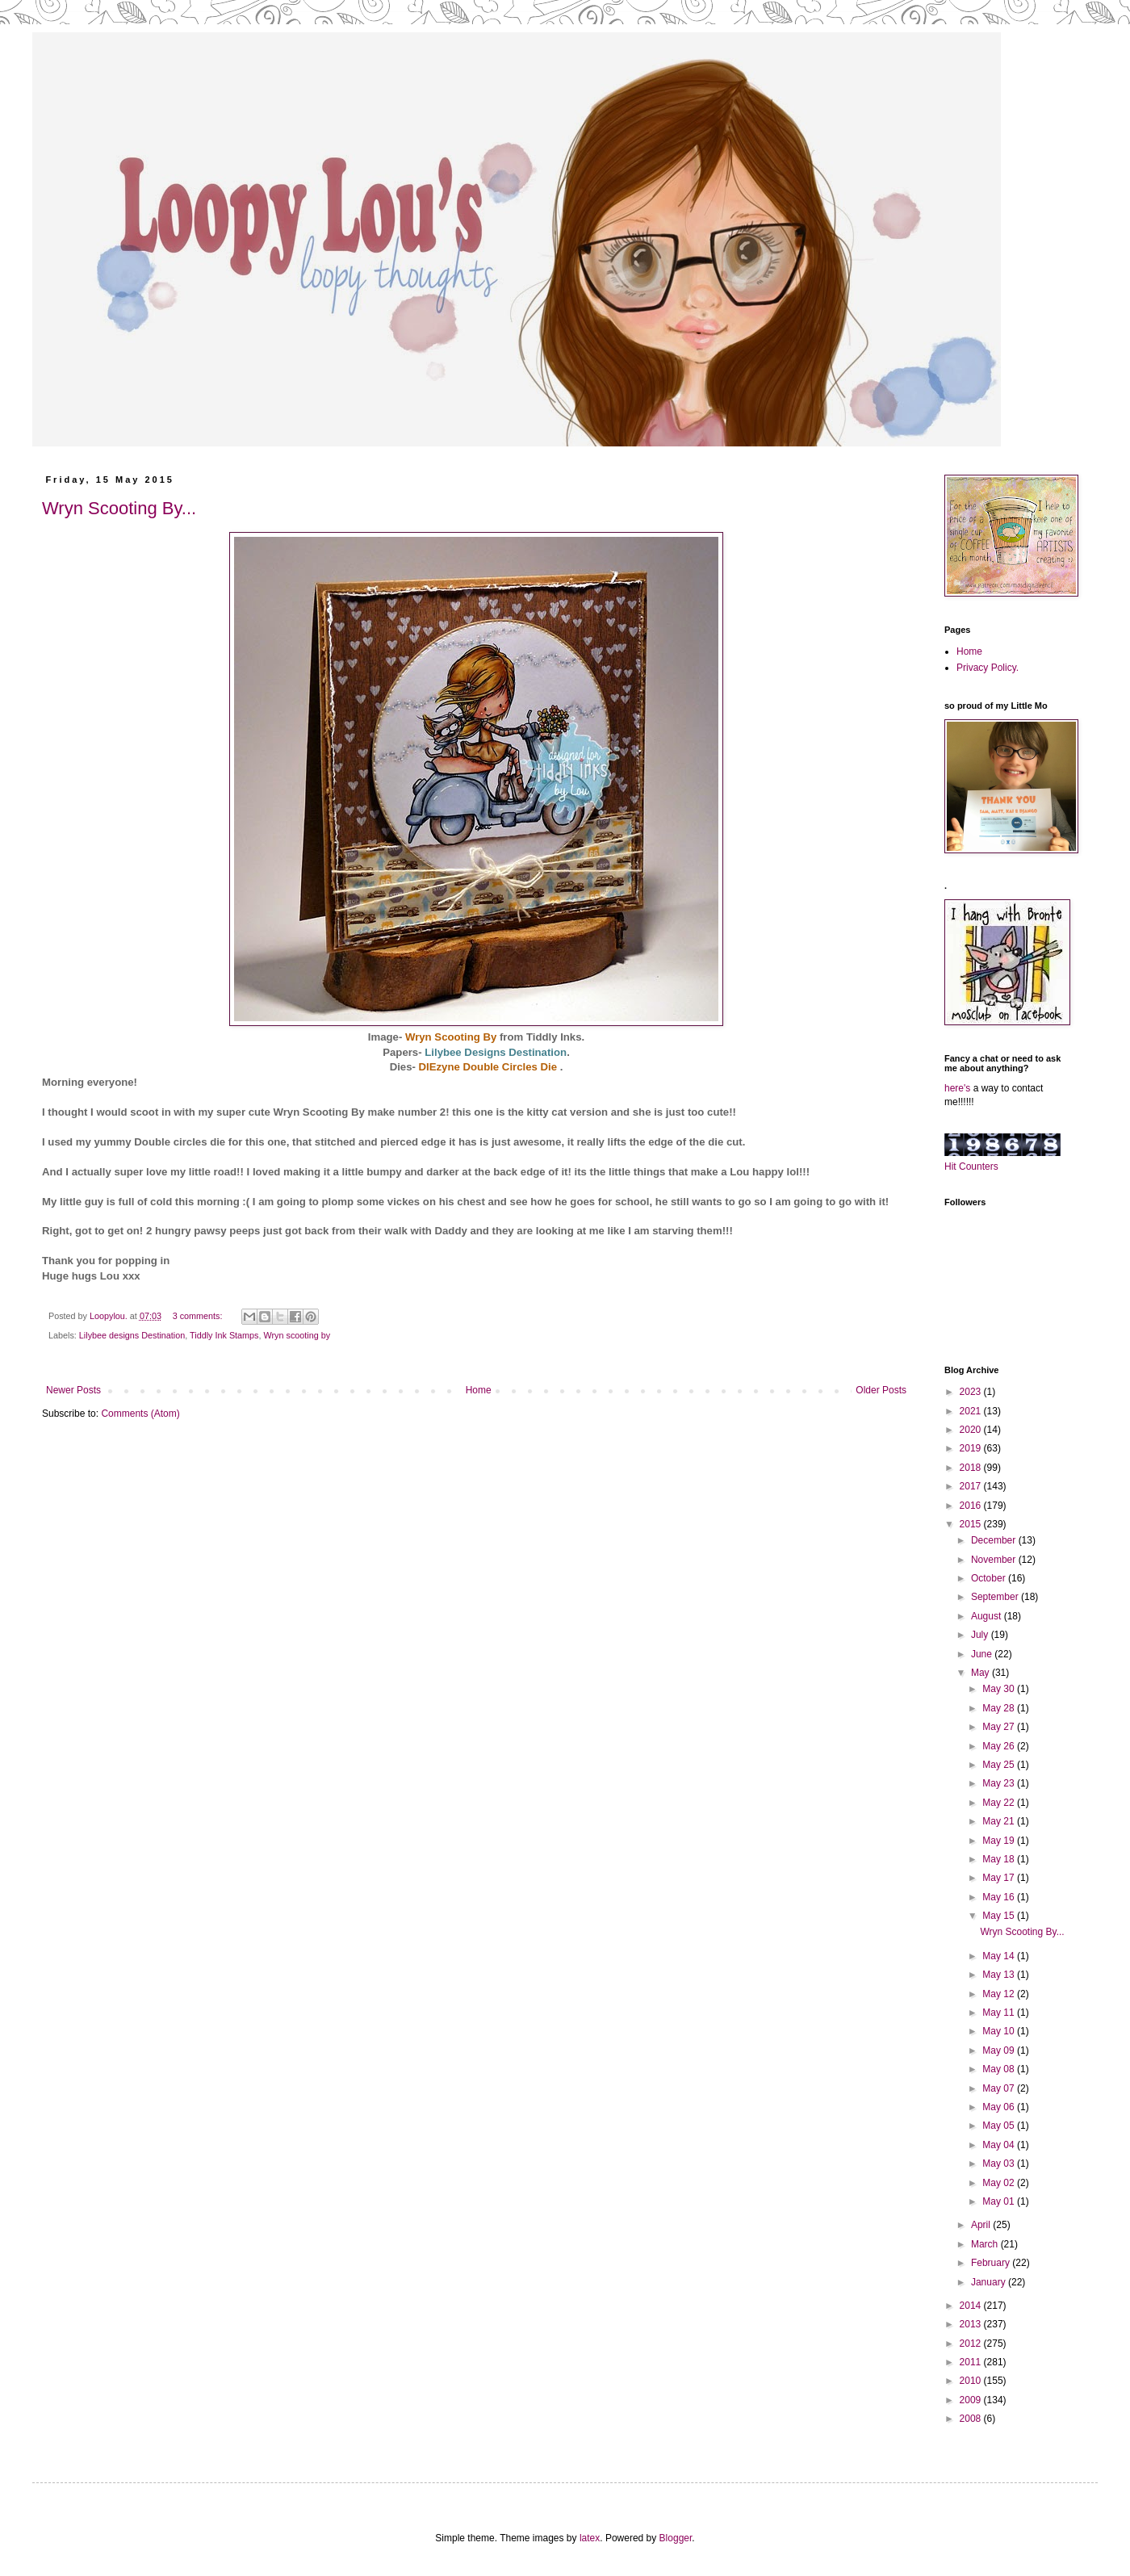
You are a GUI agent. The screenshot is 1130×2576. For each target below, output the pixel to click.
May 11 (999, 2012)
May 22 (999, 1802)
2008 (972, 2418)
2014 (972, 2305)
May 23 (999, 1783)
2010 (972, 2380)
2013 (972, 2324)
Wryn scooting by (297, 1335)
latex (590, 2538)
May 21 (999, 1821)
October (989, 1578)
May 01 (999, 2201)
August (987, 1616)
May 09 (999, 2050)
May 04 (999, 2145)
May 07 (999, 2088)
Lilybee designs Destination (132, 1335)
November (995, 1559)
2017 (972, 1486)
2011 (972, 2362)
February (991, 2262)
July (981, 1634)
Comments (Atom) (140, 1413)
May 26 (999, 1746)
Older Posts (881, 1390)
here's (957, 1088)
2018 (972, 1467)
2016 (972, 1505)
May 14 (999, 1956)
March (986, 2244)
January (989, 2282)
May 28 (999, 1708)
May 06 (999, 2107)
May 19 (999, 1840)
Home (479, 1390)
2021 (972, 1411)
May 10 (999, 2031)
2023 (972, 1391)
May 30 (999, 1688)
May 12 (999, 1994)
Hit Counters (971, 1166)
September (996, 1596)
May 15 (999, 1915)
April (982, 2224)
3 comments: (199, 1316)
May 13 (999, 1974)
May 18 (999, 1859)
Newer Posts (73, 1390)
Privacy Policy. (987, 667)
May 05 (999, 2125)
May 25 (999, 1764)
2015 (972, 1524)
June (982, 1654)
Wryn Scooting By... (119, 508)
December (995, 1540)
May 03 (999, 2163)
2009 (972, 2400)
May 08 (999, 2069)
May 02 (999, 2183)
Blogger (676, 2538)
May (981, 1672)
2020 (972, 1429)
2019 (972, 1448)
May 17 (999, 1877)
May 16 (999, 1897)
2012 (972, 2343)
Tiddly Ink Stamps (224, 1335)
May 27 (999, 1726)
